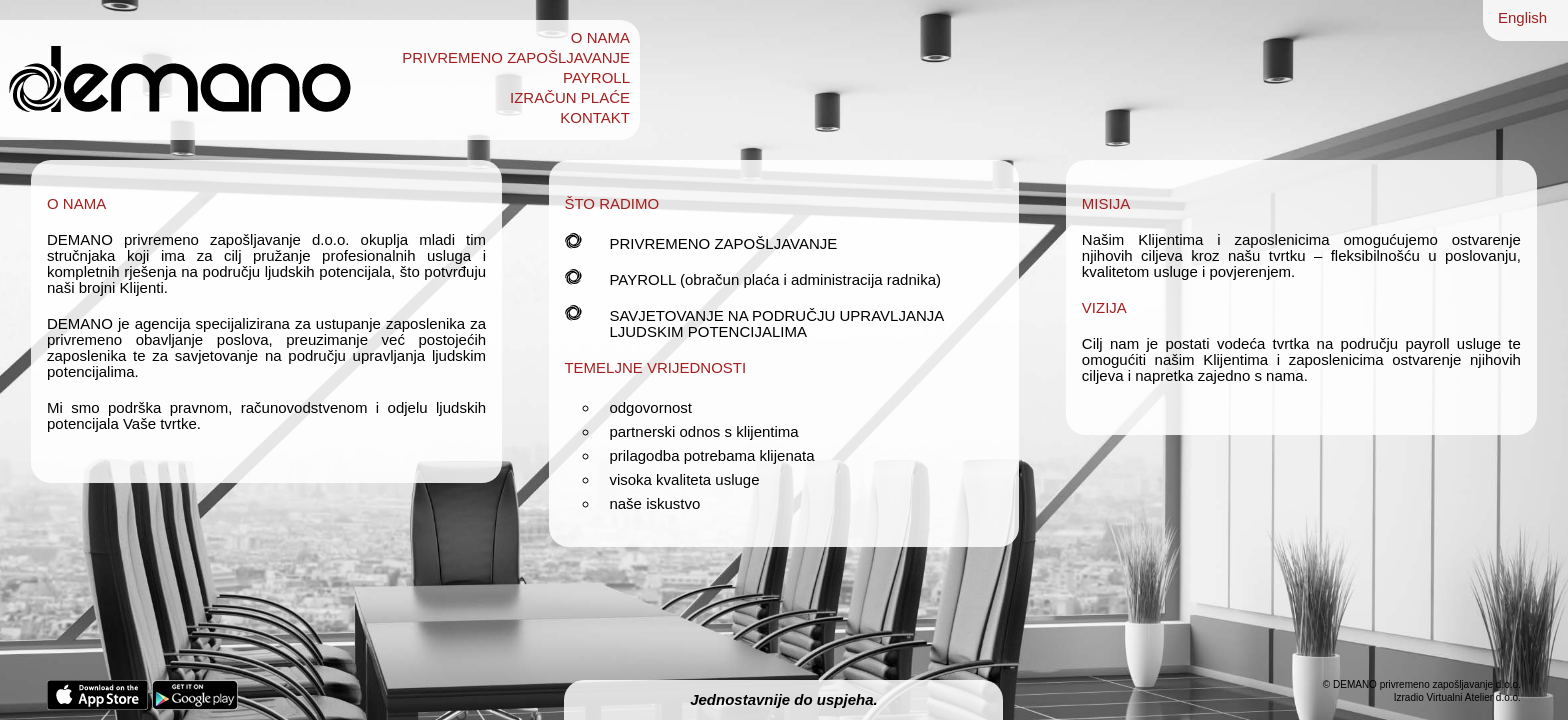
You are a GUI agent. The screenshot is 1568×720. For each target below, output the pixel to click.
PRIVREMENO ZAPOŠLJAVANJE (516, 58)
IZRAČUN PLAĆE (570, 98)
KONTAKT (595, 118)
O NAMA (600, 38)
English (1522, 17)
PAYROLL (596, 78)
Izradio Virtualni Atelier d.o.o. (1457, 697)
